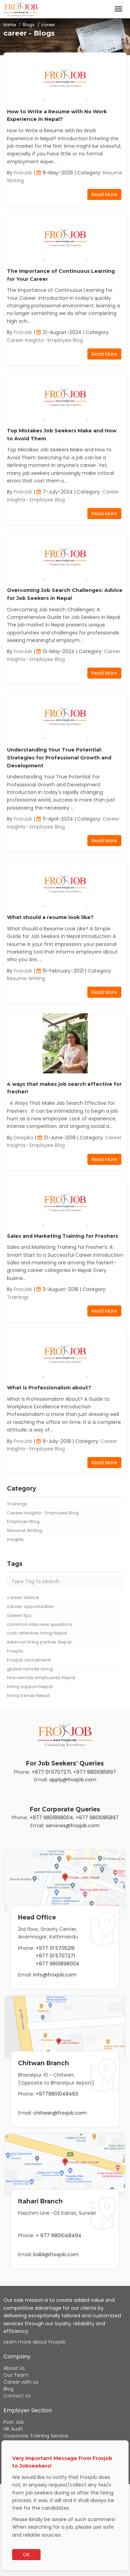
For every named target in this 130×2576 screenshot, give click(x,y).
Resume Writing (26, 978)
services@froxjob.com (72, 1825)
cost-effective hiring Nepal (37, 1633)
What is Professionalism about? (49, 1388)
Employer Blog (23, 1521)
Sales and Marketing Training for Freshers (62, 1236)
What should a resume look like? (50, 917)
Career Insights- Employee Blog (45, 340)
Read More (104, 194)
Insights (15, 1539)
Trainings (18, 1297)
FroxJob (23, 172)
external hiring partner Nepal (39, 1642)
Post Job (13, 2422)
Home (9, 25)
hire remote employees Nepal (41, 1677)
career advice (23, 1597)
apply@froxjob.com (72, 1779)
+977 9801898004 (51, 1817)
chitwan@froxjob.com (60, 2112)
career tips (19, 1615)
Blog (8, 2388)
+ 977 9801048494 (58, 2235)
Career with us (20, 2381)
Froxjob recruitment (29, 1660)
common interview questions (39, 1624)
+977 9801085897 (94, 1772)
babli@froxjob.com (56, 2254)
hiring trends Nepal (28, 1695)
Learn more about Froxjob (34, 2341)
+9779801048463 (57, 2093)
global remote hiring (30, 1669)
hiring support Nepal (30, 1686)
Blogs (29, 25)
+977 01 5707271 (51, 1772)
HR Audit (13, 2428)
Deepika (23, 1137)
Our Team (15, 2375)
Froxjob (15, 1651)
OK (26, 2554)
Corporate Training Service (35, 2435)
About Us (14, 2368)
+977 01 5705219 (55, 1948)
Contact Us (17, 2395)
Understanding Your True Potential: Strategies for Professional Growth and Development (59, 757)
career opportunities (30, 1606)
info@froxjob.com (55, 1974)
